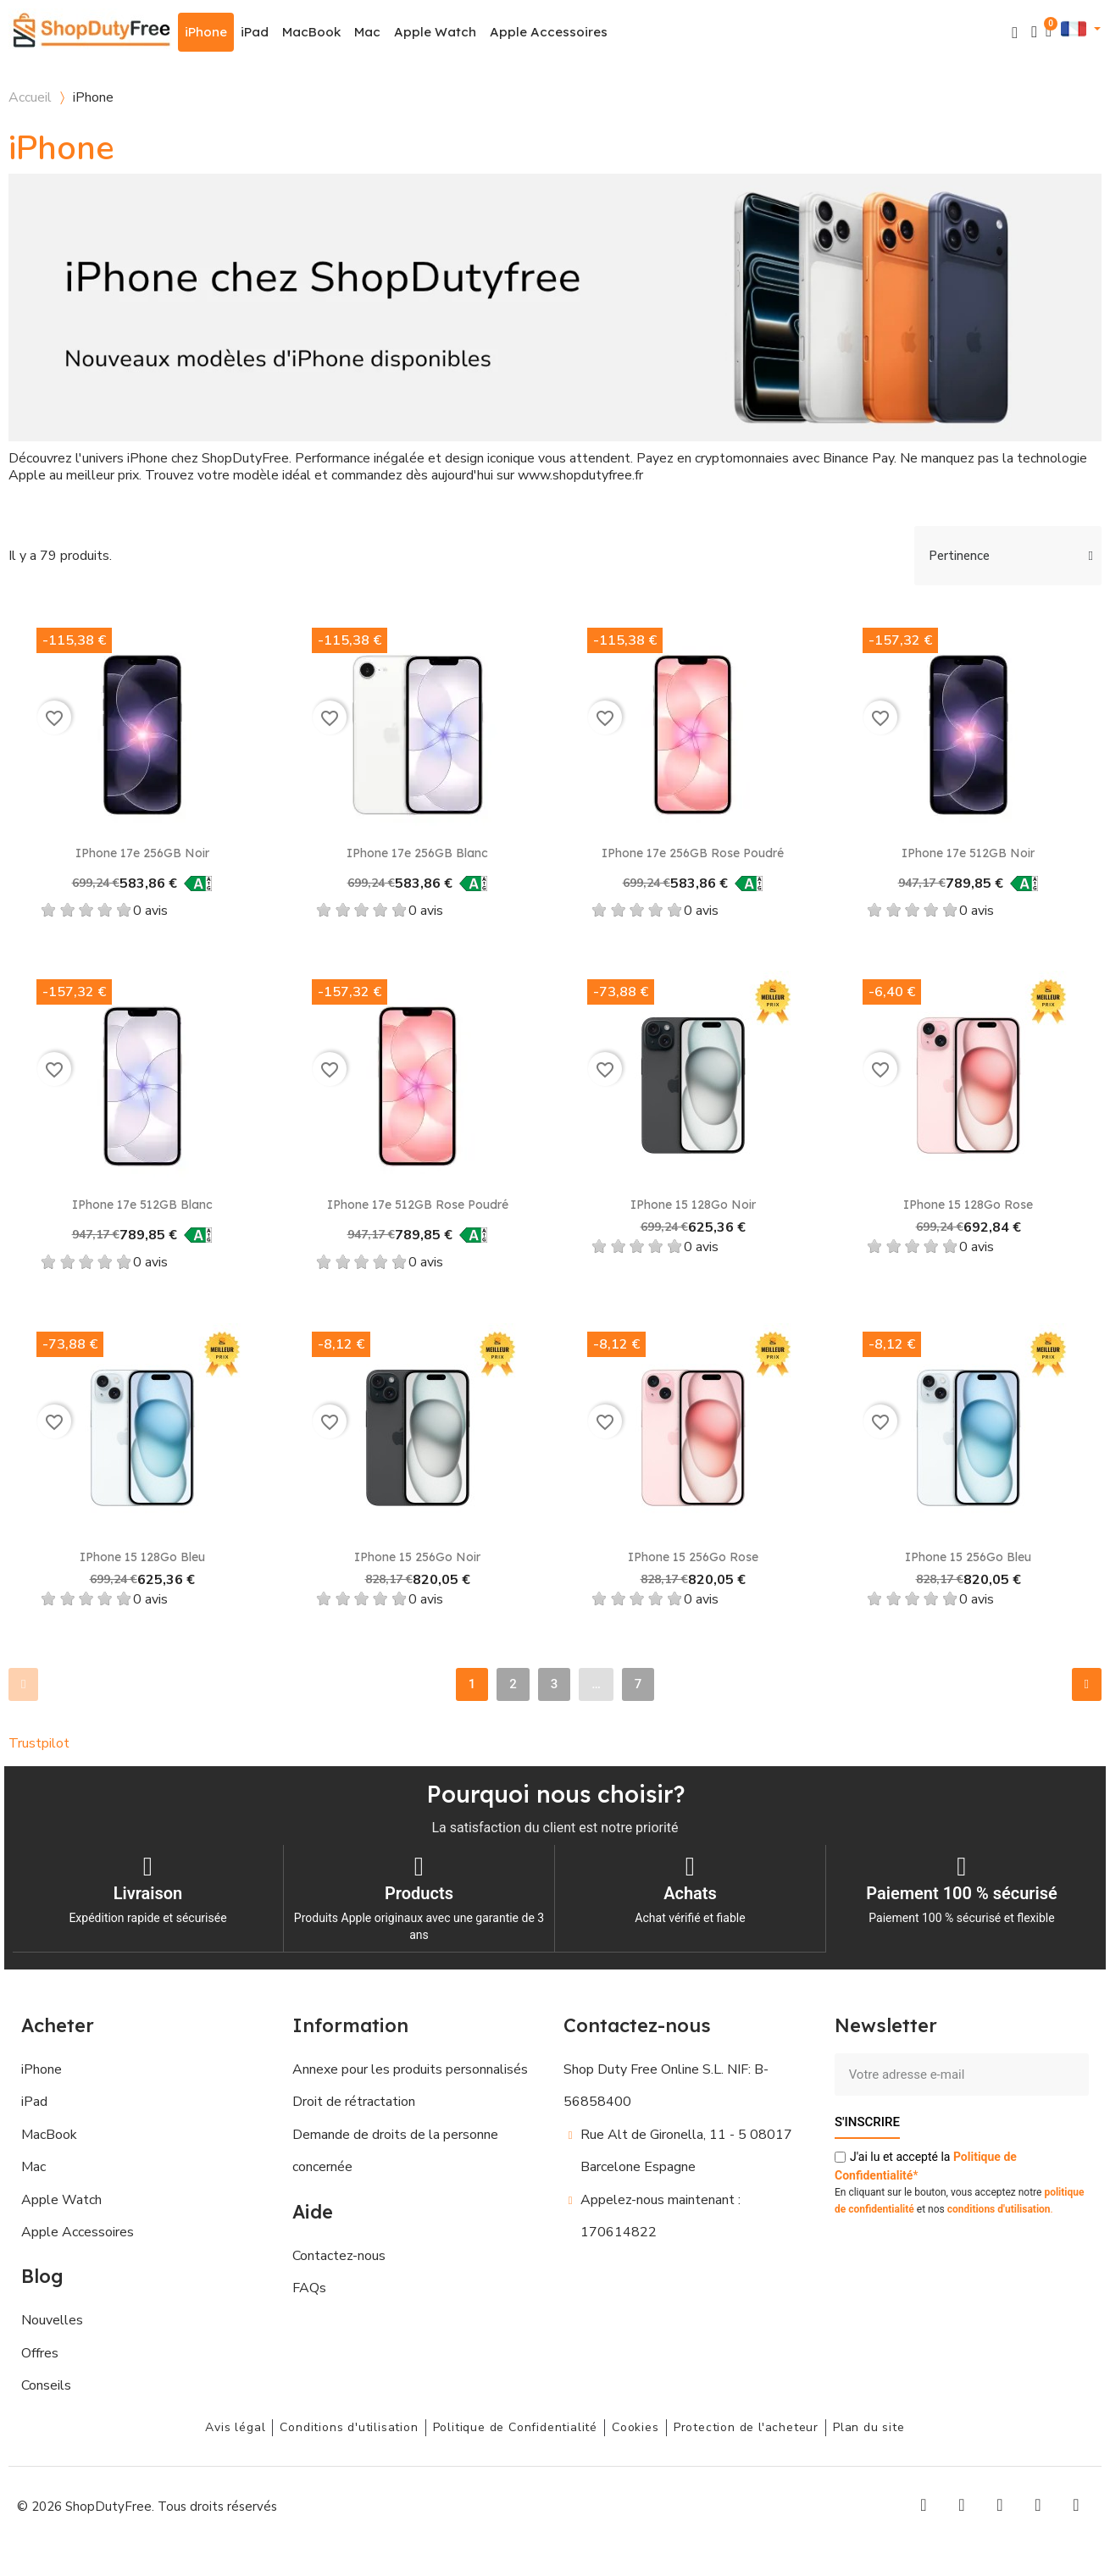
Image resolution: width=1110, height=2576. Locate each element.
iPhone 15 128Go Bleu (142, 1557)
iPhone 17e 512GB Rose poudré (417, 1204)
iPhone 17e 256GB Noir (142, 853)
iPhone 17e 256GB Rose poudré (693, 853)
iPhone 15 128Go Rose (968, 1204)
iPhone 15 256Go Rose (693, 1557)
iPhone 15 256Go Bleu (968, 1557)
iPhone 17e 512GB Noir (968, 853)
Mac (367, 32)
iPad (255, 32)
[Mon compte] (1034, 32)
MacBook (311, 32)
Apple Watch (435, 32)
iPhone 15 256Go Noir (417, 1557)
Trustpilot (38, 1743)
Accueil (30, 97)
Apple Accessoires (549, 32)
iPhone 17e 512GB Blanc (142, 1204)
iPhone (206, 32)
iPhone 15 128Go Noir (693, 1204)
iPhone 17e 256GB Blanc (417, 853)
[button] (1015, 33)
